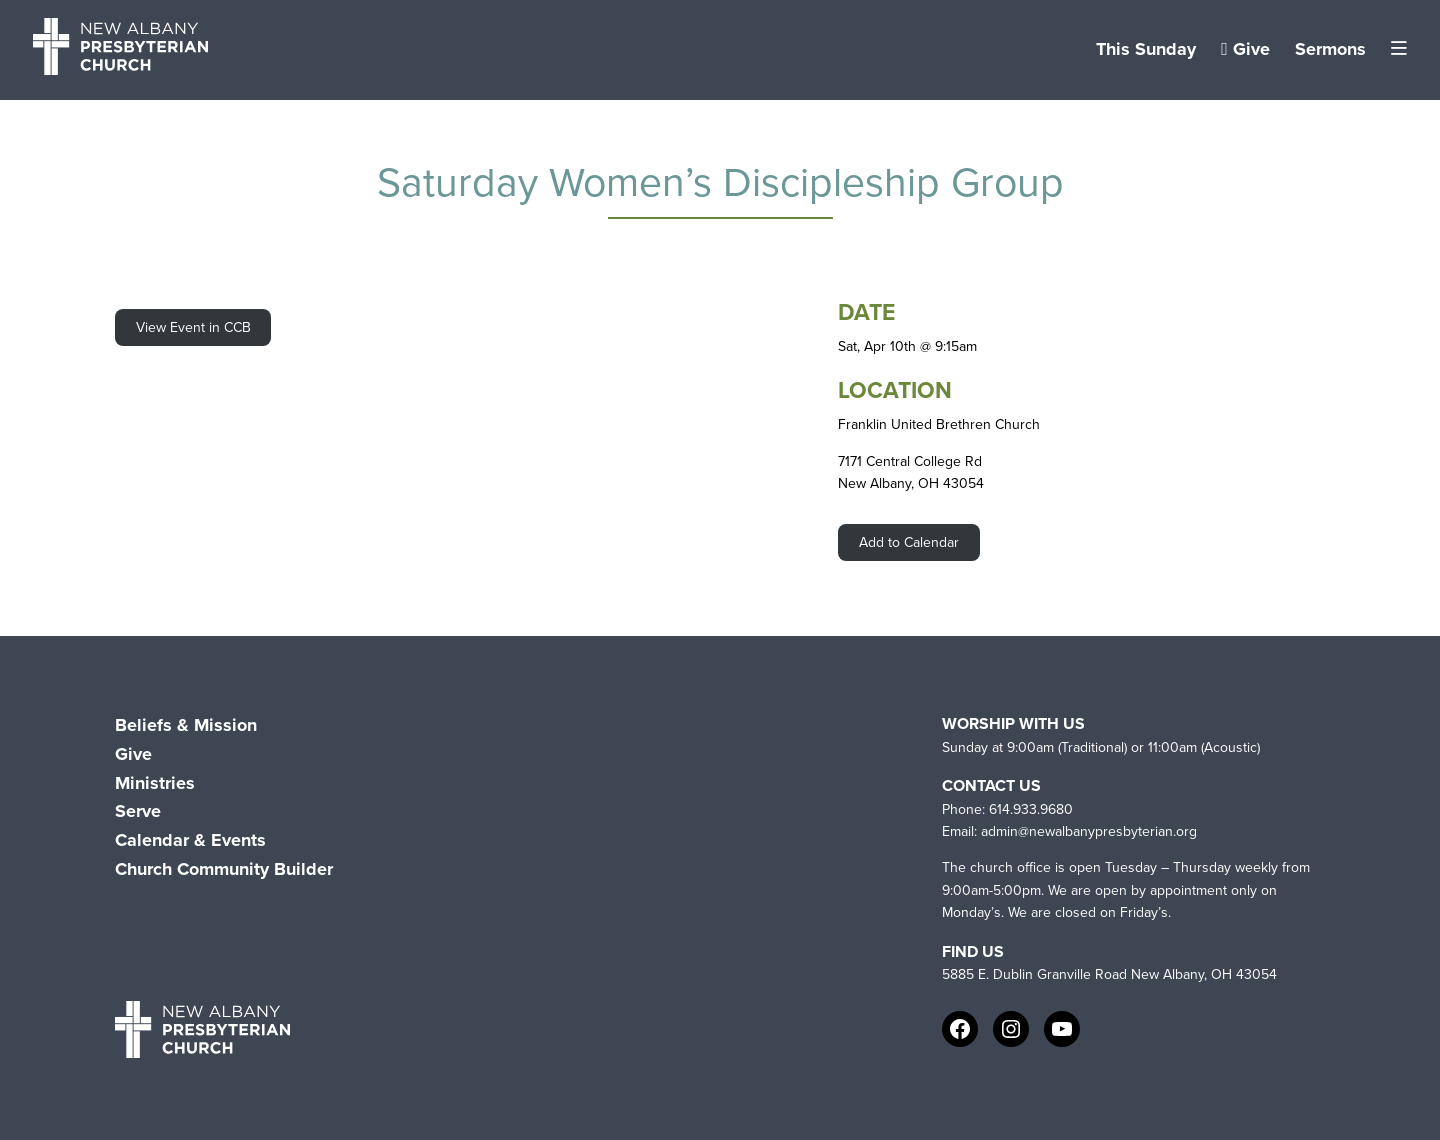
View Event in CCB (193, 327)
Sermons (1330, 49)
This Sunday (1146, 49)
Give (1245, 49)
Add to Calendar (909, 542)
